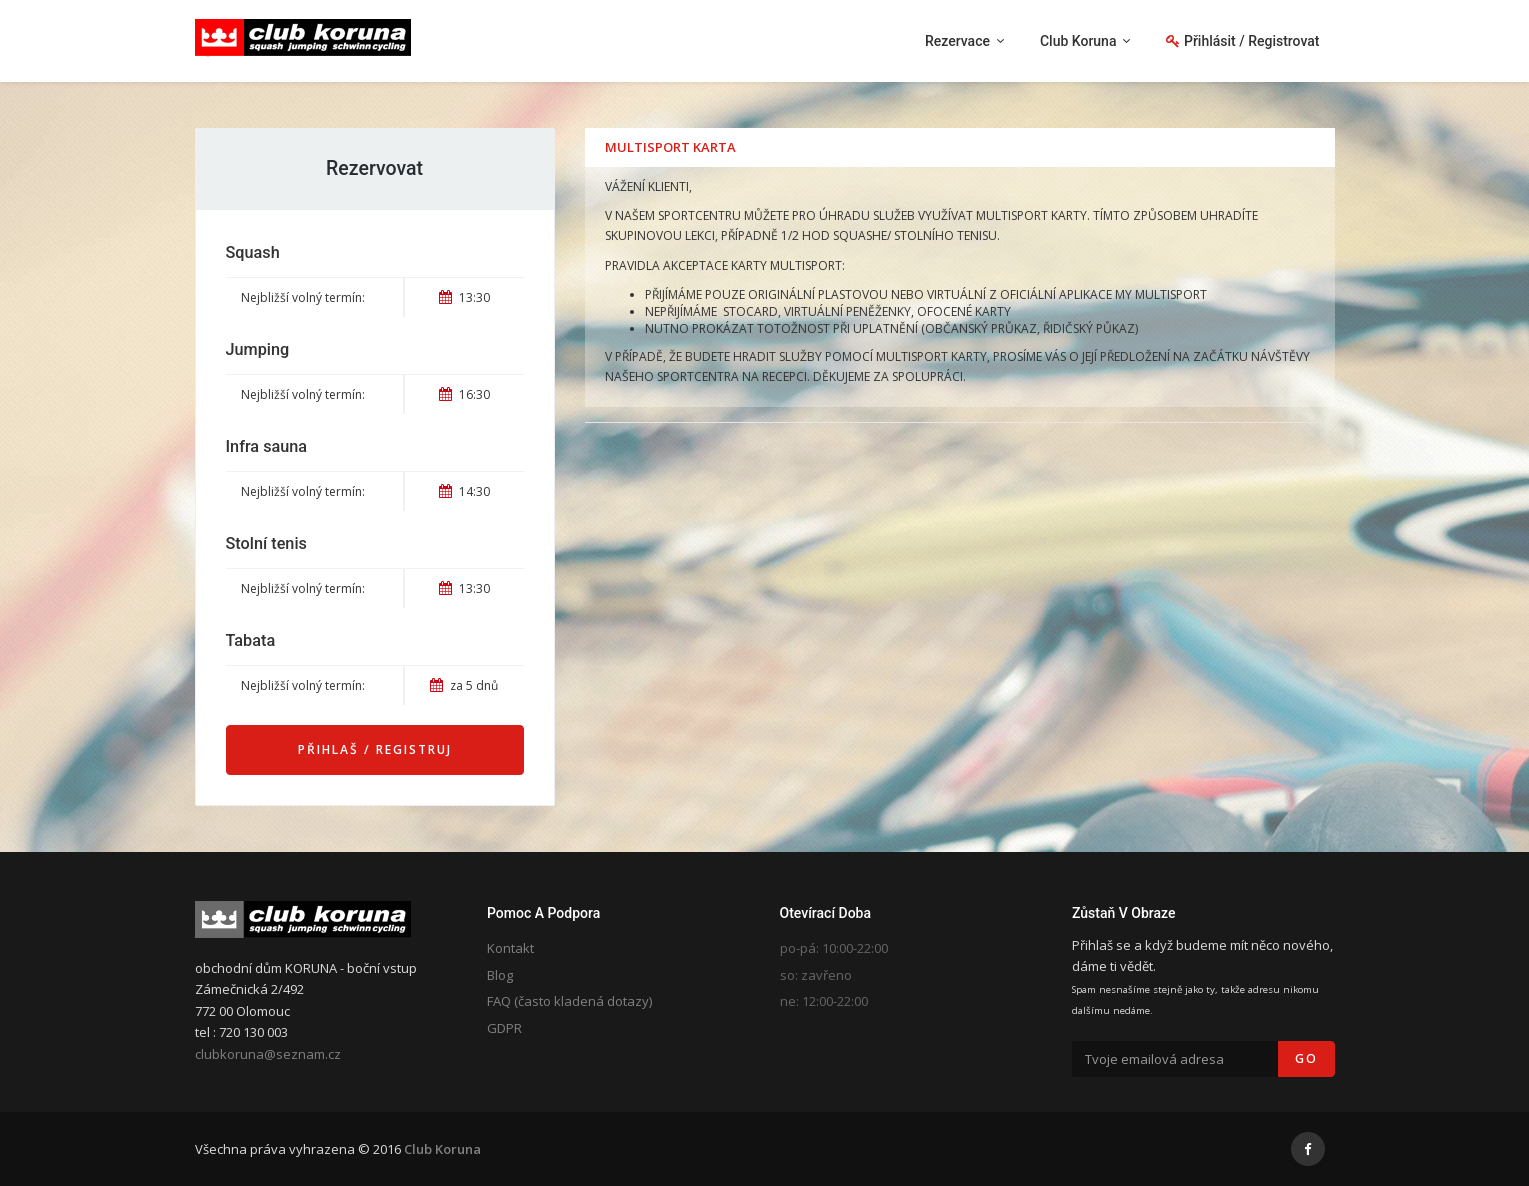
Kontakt (510, 948)
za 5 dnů (464, 685)
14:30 (464, 491)
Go (1306, 1058)
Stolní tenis (266, 543)
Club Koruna (442, 1149)
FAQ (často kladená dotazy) (569, 1001)
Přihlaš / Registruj (375, 749)
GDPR (504, 1028)
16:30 (464, 394)
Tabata (251, 640)
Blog (500, 975)
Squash (253, 252)
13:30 (464, 297)
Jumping (258, 349)
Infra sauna (267, 446)
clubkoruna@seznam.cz (268, 1054)
